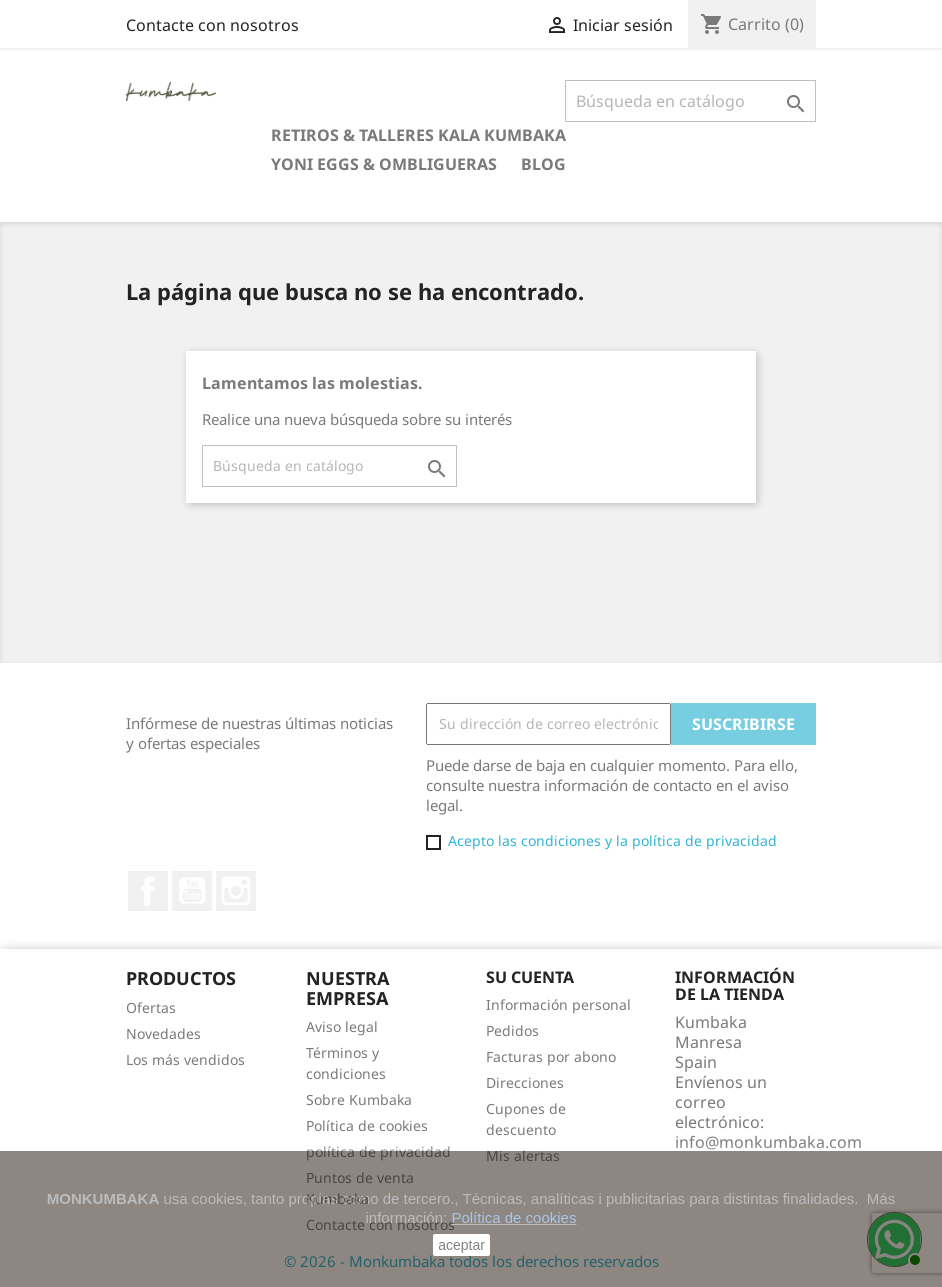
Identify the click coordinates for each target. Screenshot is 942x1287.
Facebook (148, 891)
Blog (543, 164)
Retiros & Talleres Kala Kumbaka (418, 135)
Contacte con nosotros (212, 25)
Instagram (236, 891)
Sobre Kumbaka (359, 1099)
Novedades (163, 1033)
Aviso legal (342, 1026)
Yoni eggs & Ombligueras (384, 164)
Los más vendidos (185, 1059)
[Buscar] (690, 101)
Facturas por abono (551, 1056)
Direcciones (525, 1082)
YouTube (192, 891)
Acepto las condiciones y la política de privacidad (612, 840)
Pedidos (512, 1030)
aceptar (461, 1245)
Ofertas (151, 1007)
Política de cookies (367, 1125)
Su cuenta (530, 977)
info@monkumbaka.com (768, 1142)
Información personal (558, 1004)
